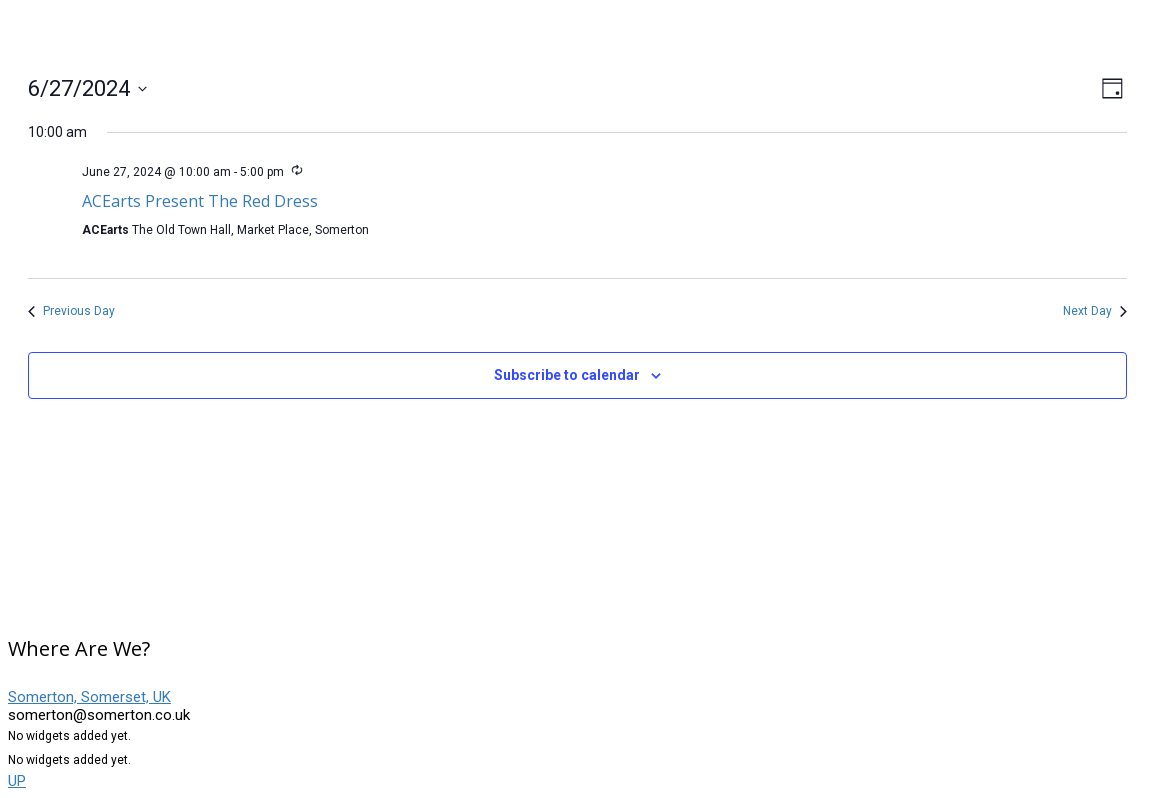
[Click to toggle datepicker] (87, 88)
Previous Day (71, 311)
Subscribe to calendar (567, 375)
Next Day (1095, 311)
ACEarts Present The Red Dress (200, 201)
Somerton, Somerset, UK (89, 697)
